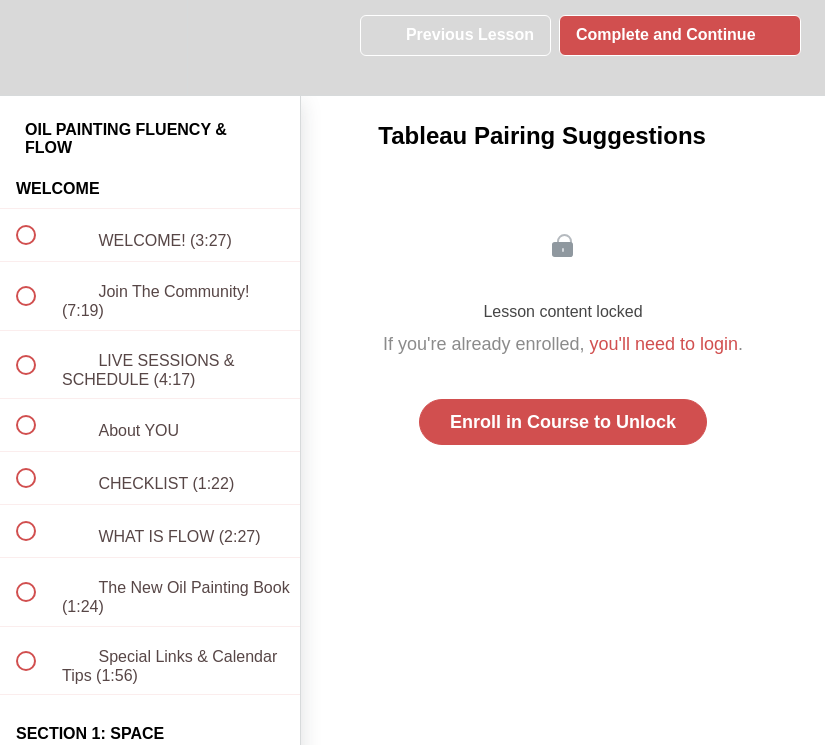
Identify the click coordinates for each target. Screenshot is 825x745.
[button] (37, 47)
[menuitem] (150, 47)
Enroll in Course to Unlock (563, 422)
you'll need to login (664, 344)
